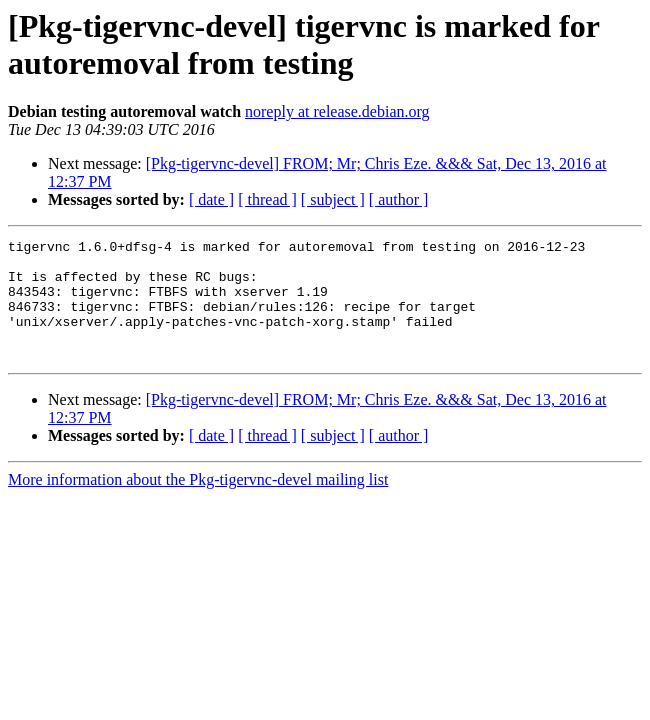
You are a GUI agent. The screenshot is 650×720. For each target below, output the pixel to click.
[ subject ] (333, 199)
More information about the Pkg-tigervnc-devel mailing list (198, 503)
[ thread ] (267, 199)
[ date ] (211, 199)
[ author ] (399, 199)
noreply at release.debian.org (337, 111)
